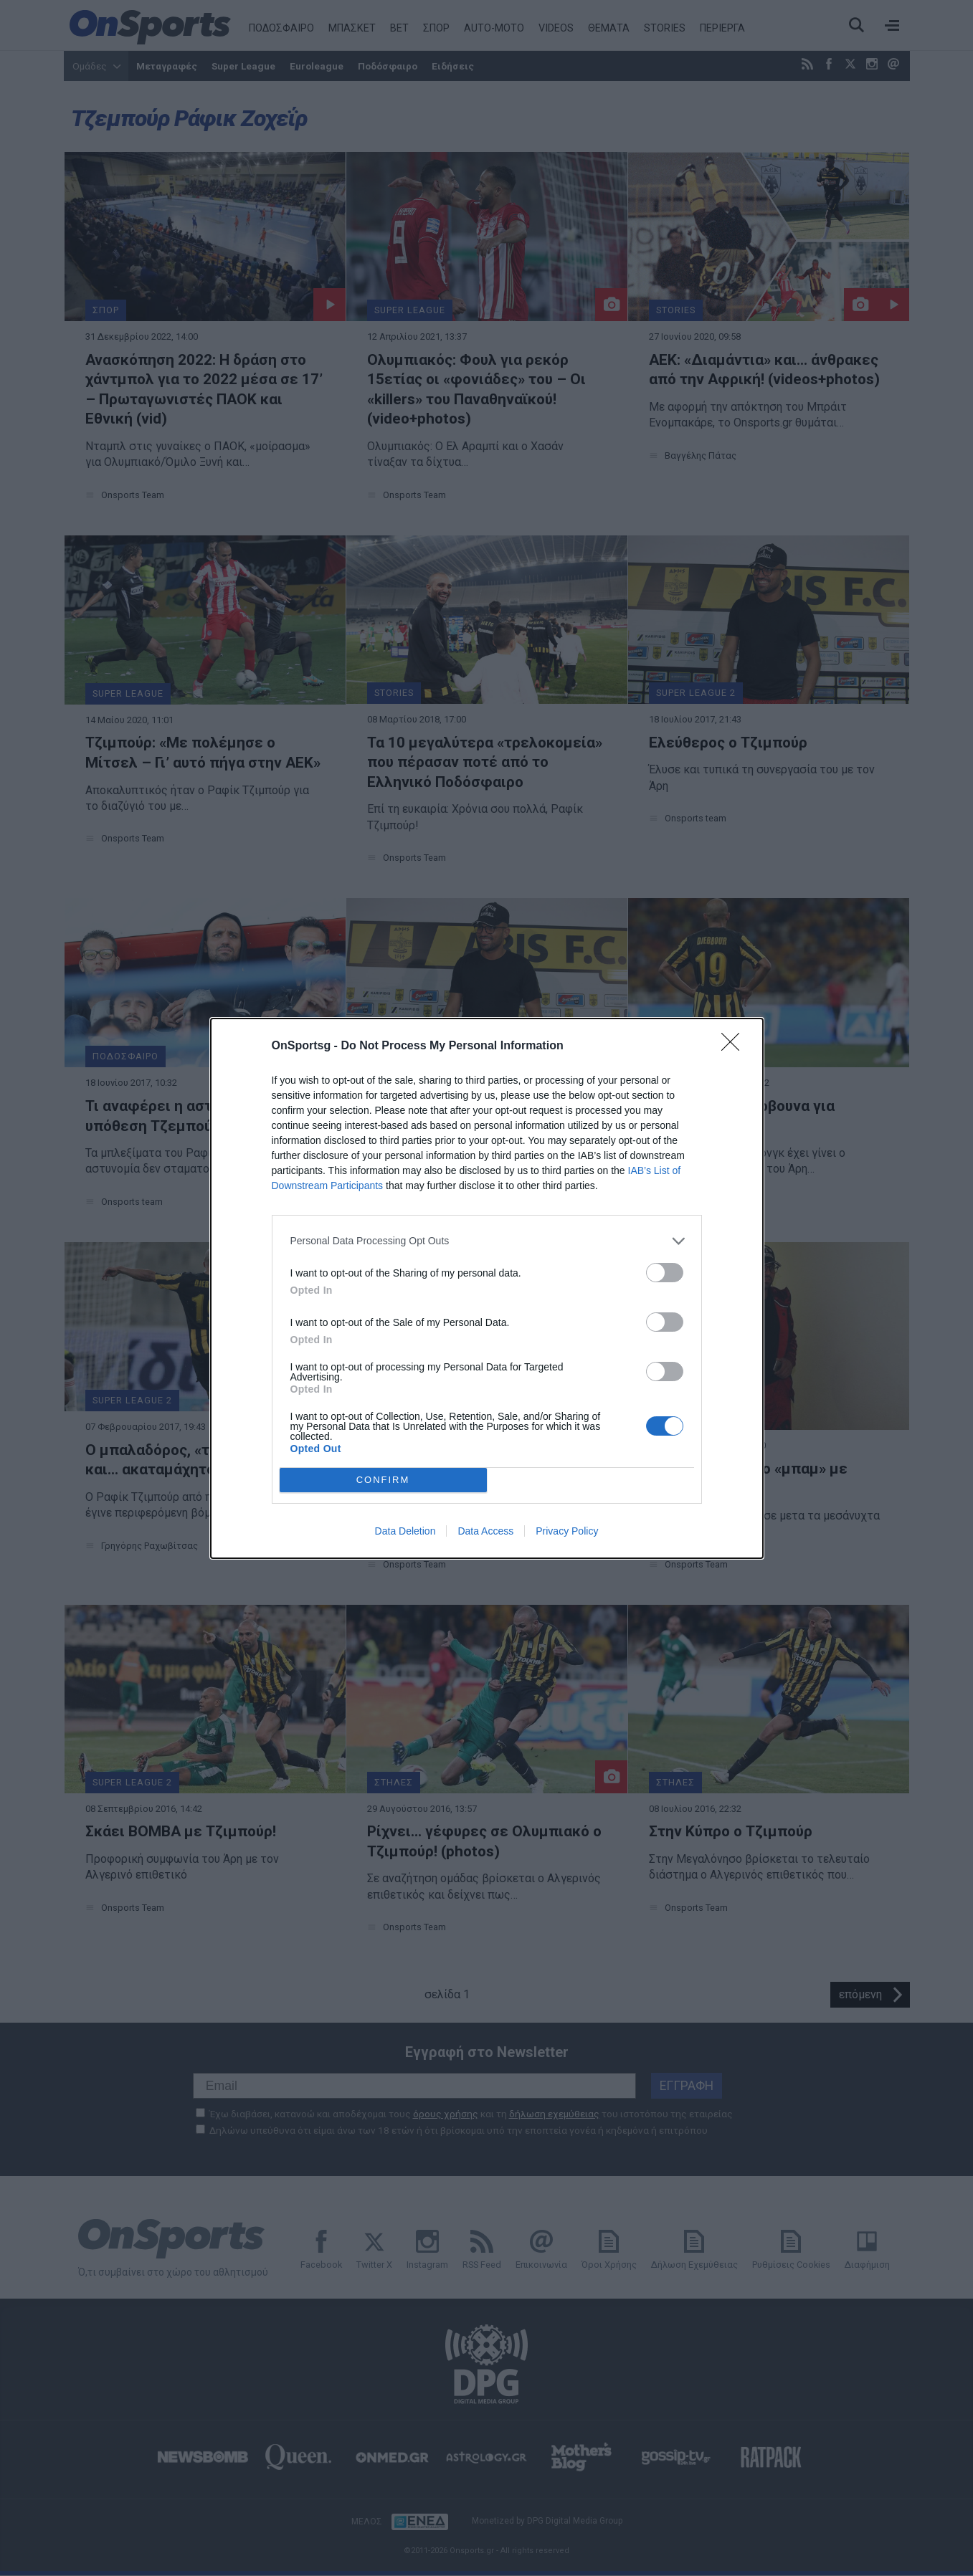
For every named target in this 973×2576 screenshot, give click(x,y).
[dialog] (487, 1288)
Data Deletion (405, 1531)
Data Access (485, 1531)
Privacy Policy (567, 1531)
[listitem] (486, 1241)
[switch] (664, 1272)
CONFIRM (383, 1479)
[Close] (735, 1046)
